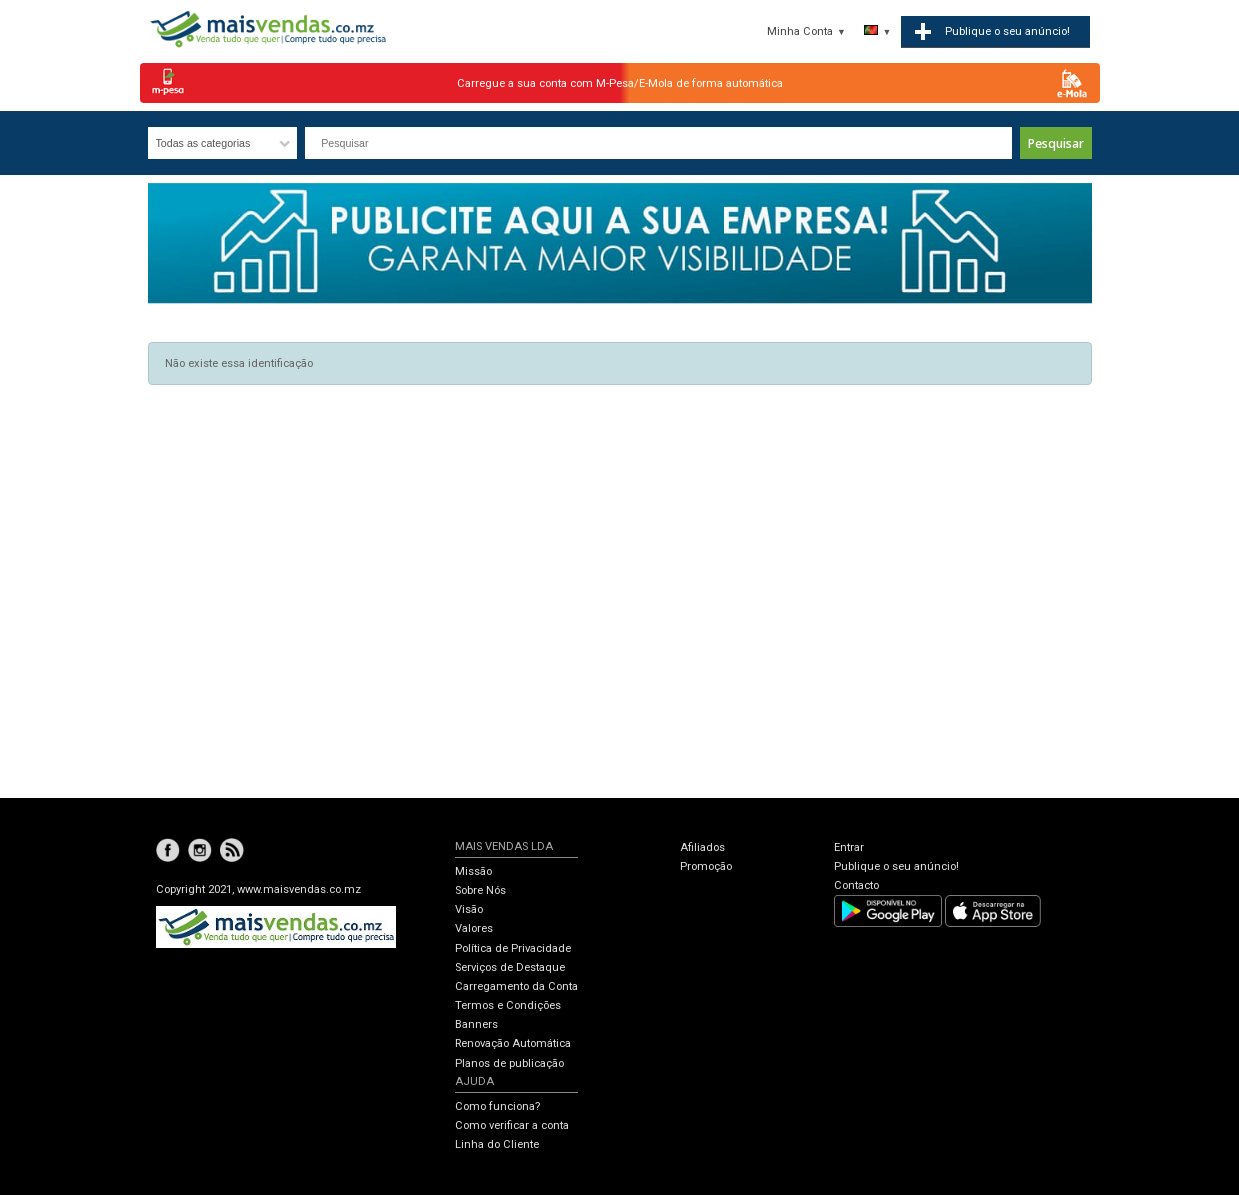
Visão (469, 909)
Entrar (849, 847)
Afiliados (702, 847)
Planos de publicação (509, 1063)
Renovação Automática (513, 1043)
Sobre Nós (480, 890)
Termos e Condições (508, 1005)
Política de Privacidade (513, 948)
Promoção (706, 866)
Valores (474, 928)
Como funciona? (497, 1106)
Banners (476, 1024)
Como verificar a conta (512, 1125)
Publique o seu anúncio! (896, 866)
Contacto (856, 885)
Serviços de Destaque (510, 967)
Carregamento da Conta (516, 986)
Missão (473, 871)
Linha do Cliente (497, 1144)
